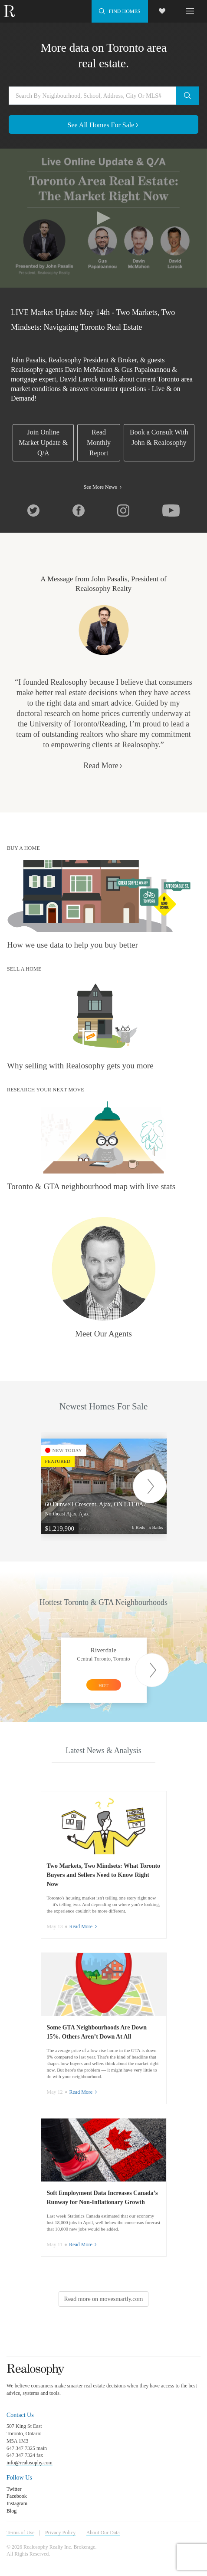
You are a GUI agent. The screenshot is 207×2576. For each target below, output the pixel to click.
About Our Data (103, 2533)
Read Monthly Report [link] (99, 442)
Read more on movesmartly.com (103, 2299)
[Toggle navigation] (190, 10)
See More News (104, 487)
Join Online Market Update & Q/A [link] (43, 442)
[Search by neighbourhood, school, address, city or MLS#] (103, 95)
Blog (11, 2511)
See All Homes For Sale (104, 125)
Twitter (14, 2489)
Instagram (17, 2503)
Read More (103, 765)
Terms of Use (20, 2533)
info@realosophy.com (30, 2463)
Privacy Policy (60, 2533)
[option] (110, 1486)
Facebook (17, 2496)
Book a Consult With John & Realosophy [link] (159, 437)
